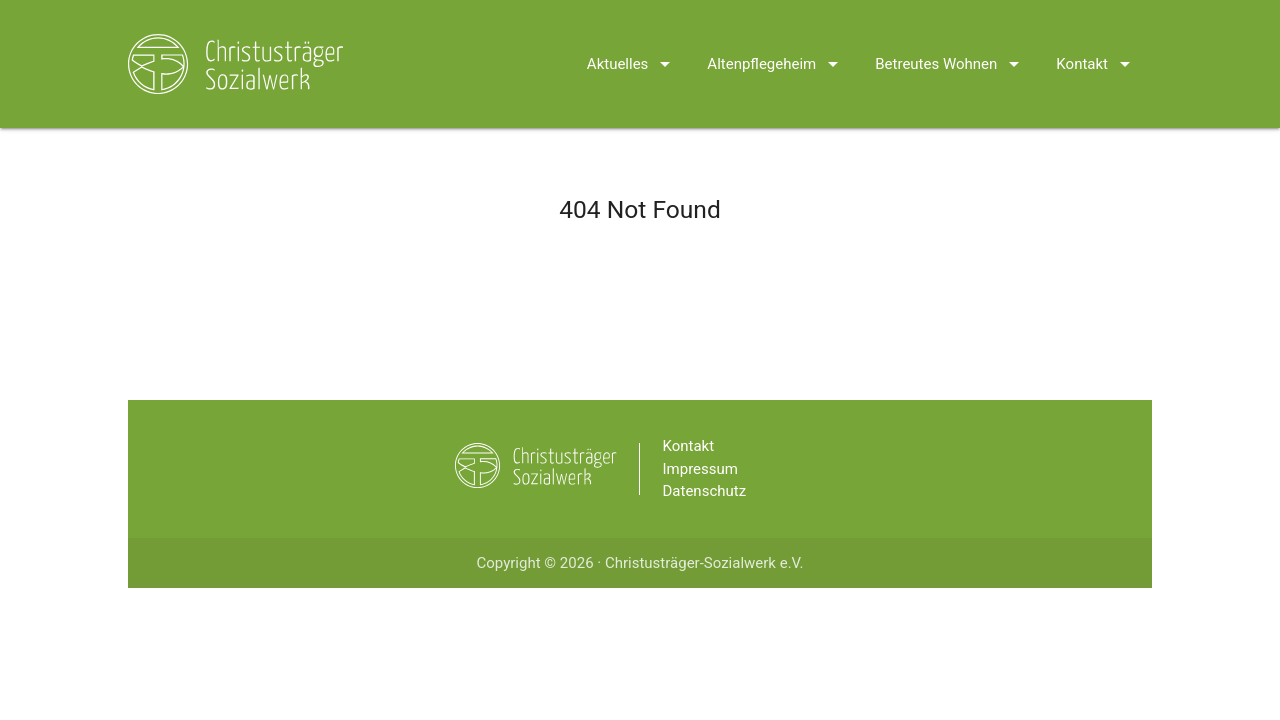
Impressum (700, 469)
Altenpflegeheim (776, 38)
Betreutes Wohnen (950, 38)
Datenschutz (705, 491)
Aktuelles (632, 38)
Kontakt (1096, 38)
